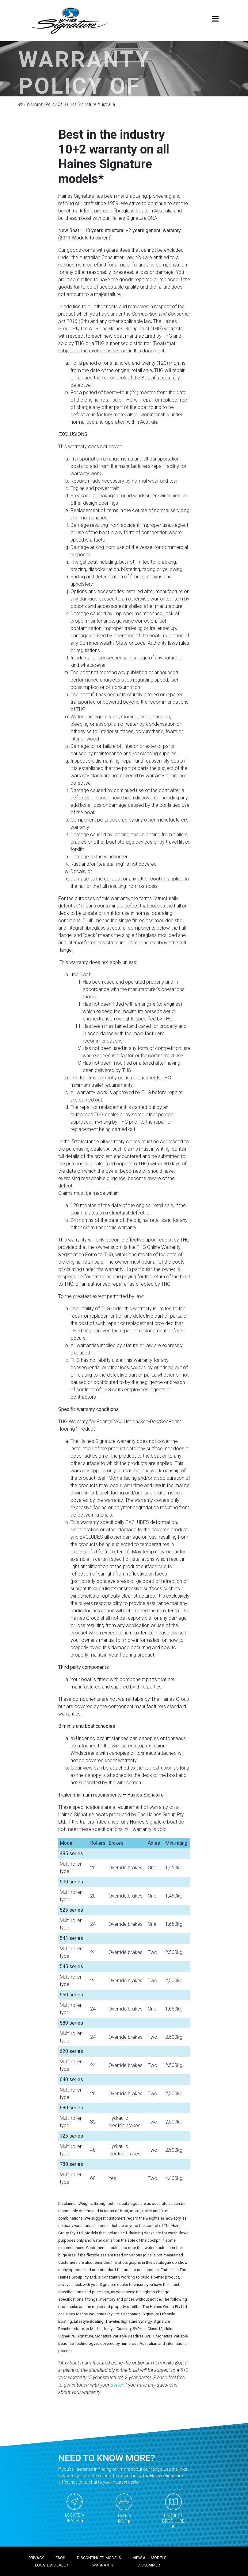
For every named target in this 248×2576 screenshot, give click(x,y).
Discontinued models (99, 2557)
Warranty (102, 2565)
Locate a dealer (51, 2565)
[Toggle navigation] (215, 21)
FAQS (60, 2557)
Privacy (36, 2557)
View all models (149, 2557)
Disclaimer (149, 2565)
